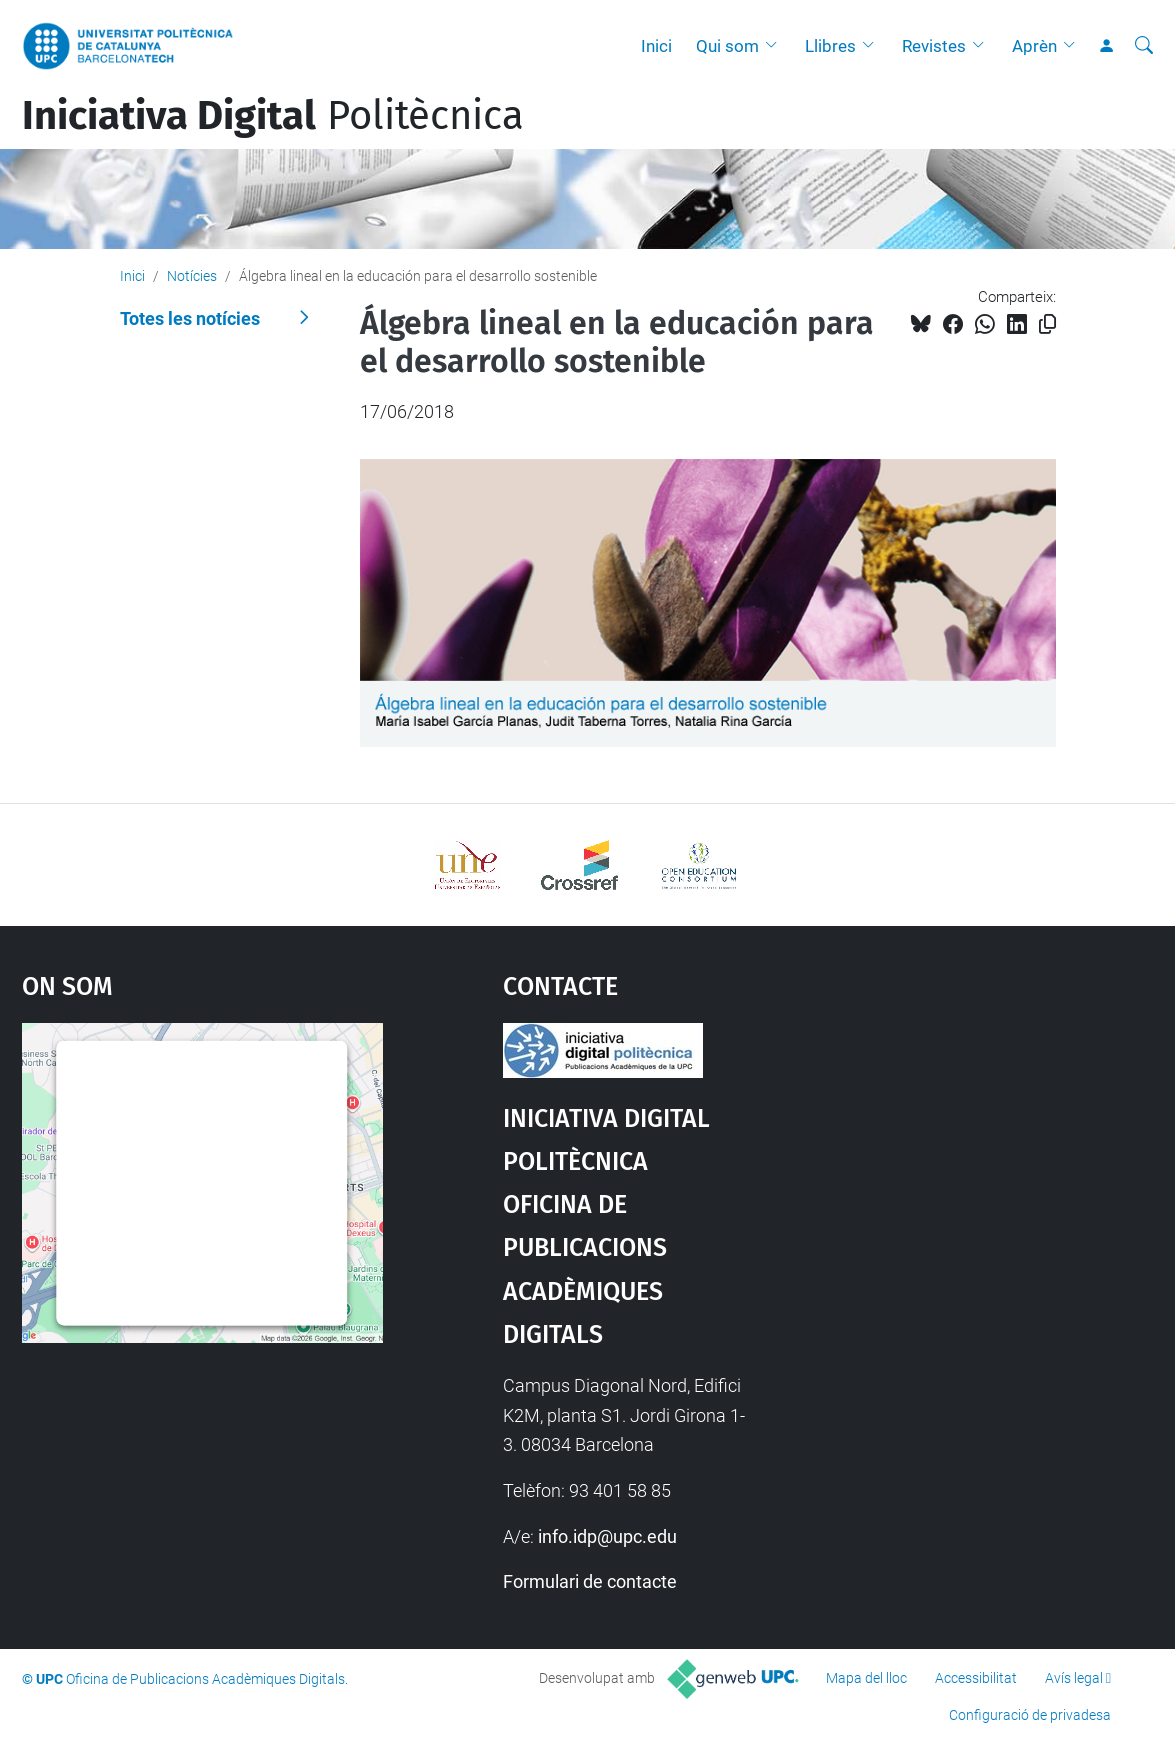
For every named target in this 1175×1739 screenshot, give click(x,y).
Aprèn (1034, 46)
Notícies (192, 276)
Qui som (727, 46)
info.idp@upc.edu (607, 1536)
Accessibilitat (976, 1678)
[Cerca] (1144, 46)
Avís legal (1074, 1678)
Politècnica (273, 116)
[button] (776, 46)
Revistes (934, 46)
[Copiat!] (1047, 324)
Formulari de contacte (590, 1581)
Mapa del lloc (866, 1678)
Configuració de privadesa (1030, 1715)
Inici (656, 46)
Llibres (830, 46)
